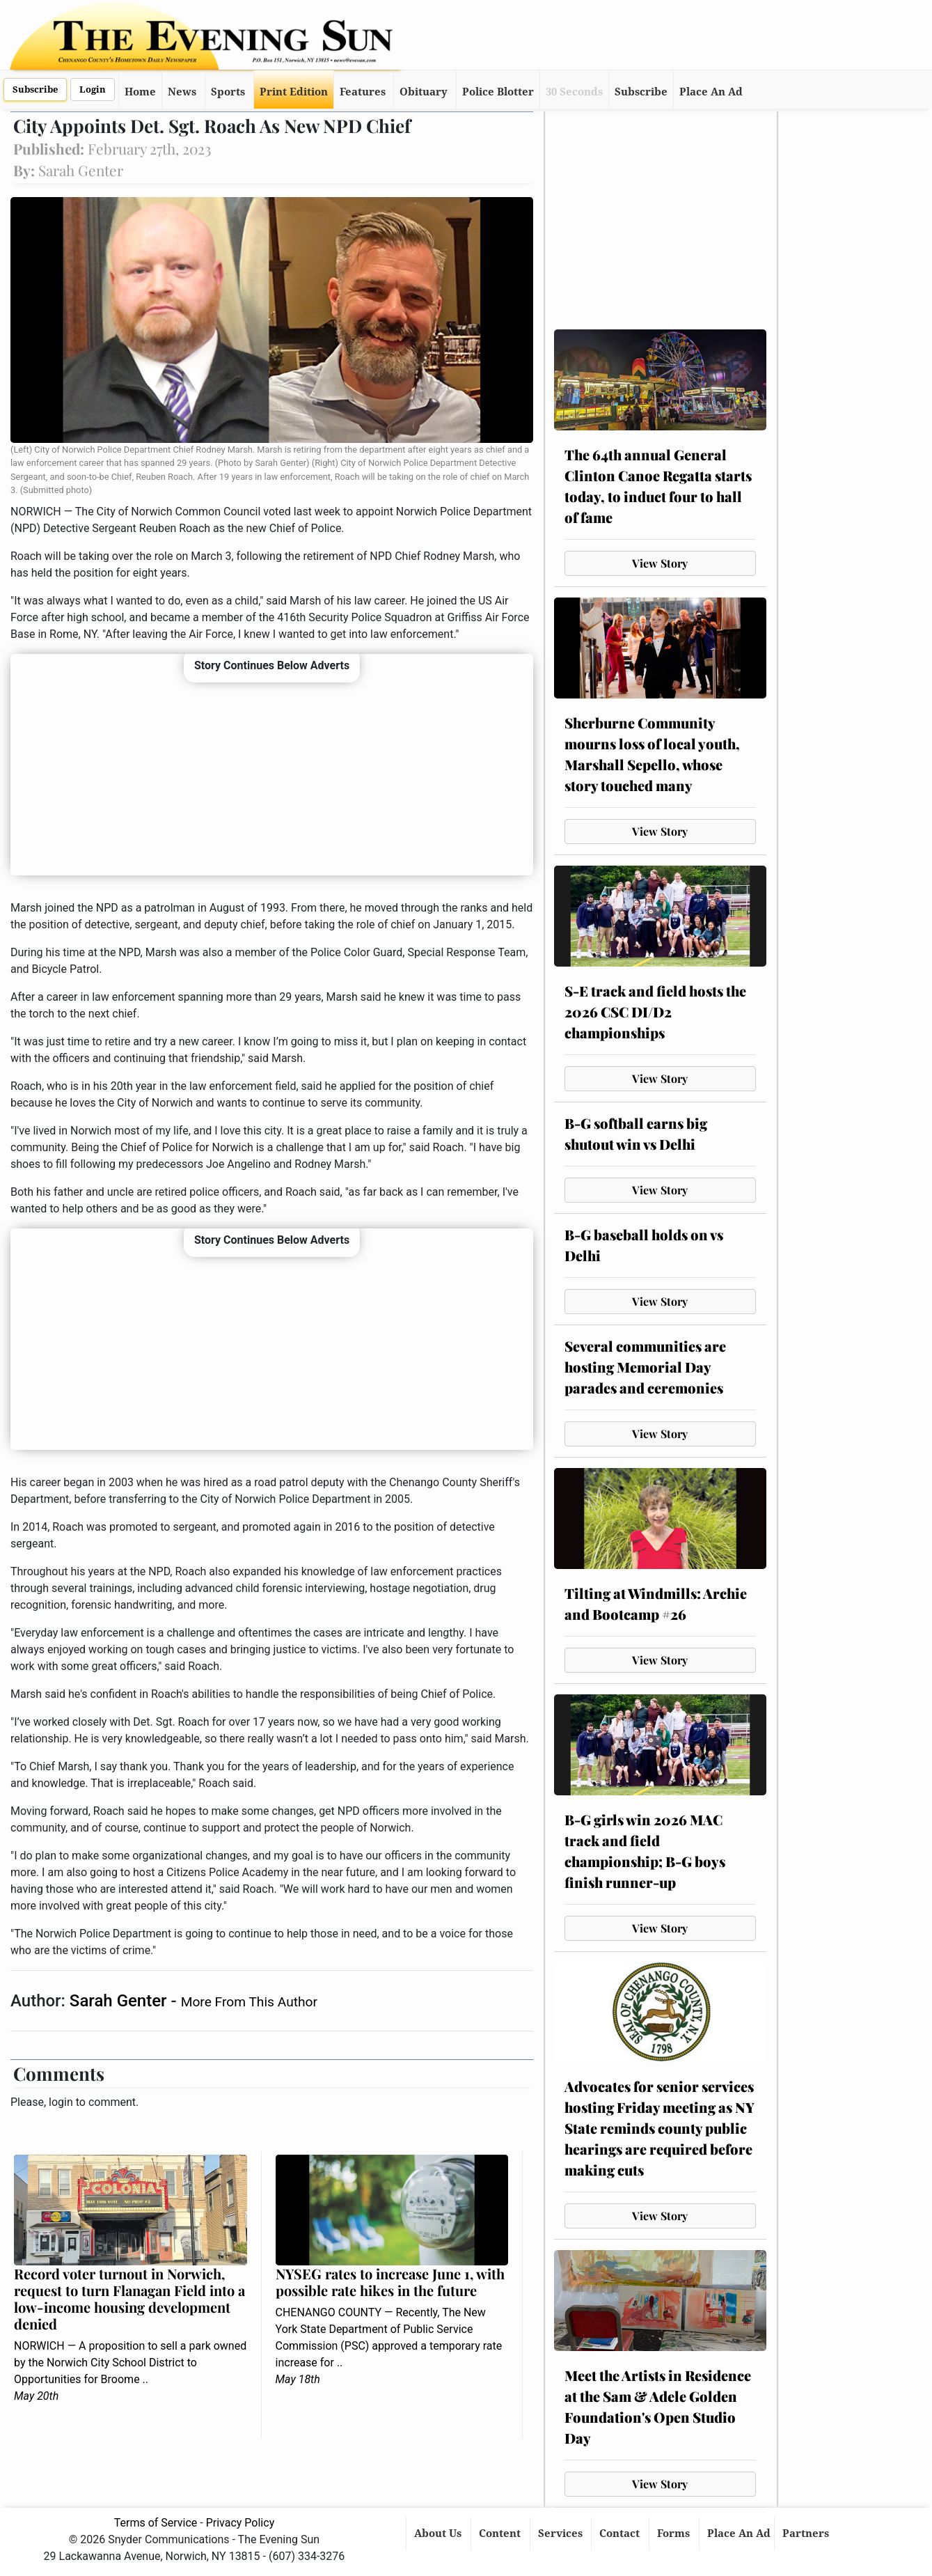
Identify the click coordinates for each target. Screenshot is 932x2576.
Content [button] (501, 2533)
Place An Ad (711, 92)
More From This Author (249, 2002)
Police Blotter (498, 92)
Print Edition (294, 92)
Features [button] (363, 92)
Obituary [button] (424, 92)
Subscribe (35, 89)
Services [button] (561, 2533)
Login (92, 89)
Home (140, 92)
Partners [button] (807, 2533)
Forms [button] (675, 2533)
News (182, 92)
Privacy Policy (240, 2522)
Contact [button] (620, 2533)
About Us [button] (439, 2533)
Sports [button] (228, 92)
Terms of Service (156, 2522)
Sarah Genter (120, 2001)
